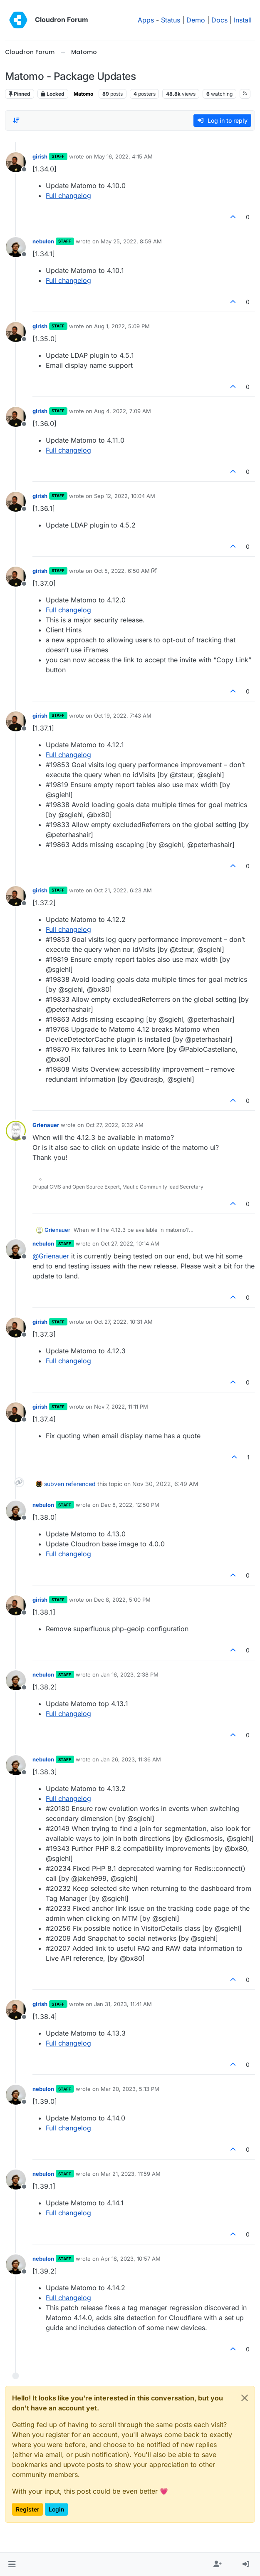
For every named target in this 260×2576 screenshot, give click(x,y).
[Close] (245, 2398)
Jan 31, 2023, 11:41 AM (123, 2004)
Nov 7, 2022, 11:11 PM (121, 1406)
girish (39, 156)
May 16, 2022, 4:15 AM (123, 156)
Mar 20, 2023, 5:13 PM (130, 2089)
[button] (11, 2564)
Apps (146, 20)
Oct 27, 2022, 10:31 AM (123, 1321)
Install (243, 20)
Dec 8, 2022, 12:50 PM (130, 1504)
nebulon (43, 241)
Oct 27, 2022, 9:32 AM (115, 1125)
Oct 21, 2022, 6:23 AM (123, 890)
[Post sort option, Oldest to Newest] (16, 120)
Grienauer (45, 1125)
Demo (195, 20)
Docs (219, 20)
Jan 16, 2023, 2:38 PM (129, 1674)
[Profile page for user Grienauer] (16, 1131)
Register (27, 2509)
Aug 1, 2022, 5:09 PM (122, 326)
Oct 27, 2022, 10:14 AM (130, 1243)
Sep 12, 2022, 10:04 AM (124, 496)
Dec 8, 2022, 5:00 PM (122, 1599)
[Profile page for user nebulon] (16, 247)
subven (54, 1483)
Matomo (83, 94)
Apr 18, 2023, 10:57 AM (131, 2258)
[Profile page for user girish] (16, 162)
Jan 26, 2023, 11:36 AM (131, 1759)
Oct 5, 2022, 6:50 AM (122, 570)
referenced (81, 1483)
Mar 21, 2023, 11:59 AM (131, 2173)
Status (170, 20)
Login (56, 2509)
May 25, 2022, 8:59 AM (131, 241)
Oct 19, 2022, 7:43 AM (122, 715)
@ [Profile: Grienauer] (50, 1256)
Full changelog (68, 195)
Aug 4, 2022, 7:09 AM (122, 411)
